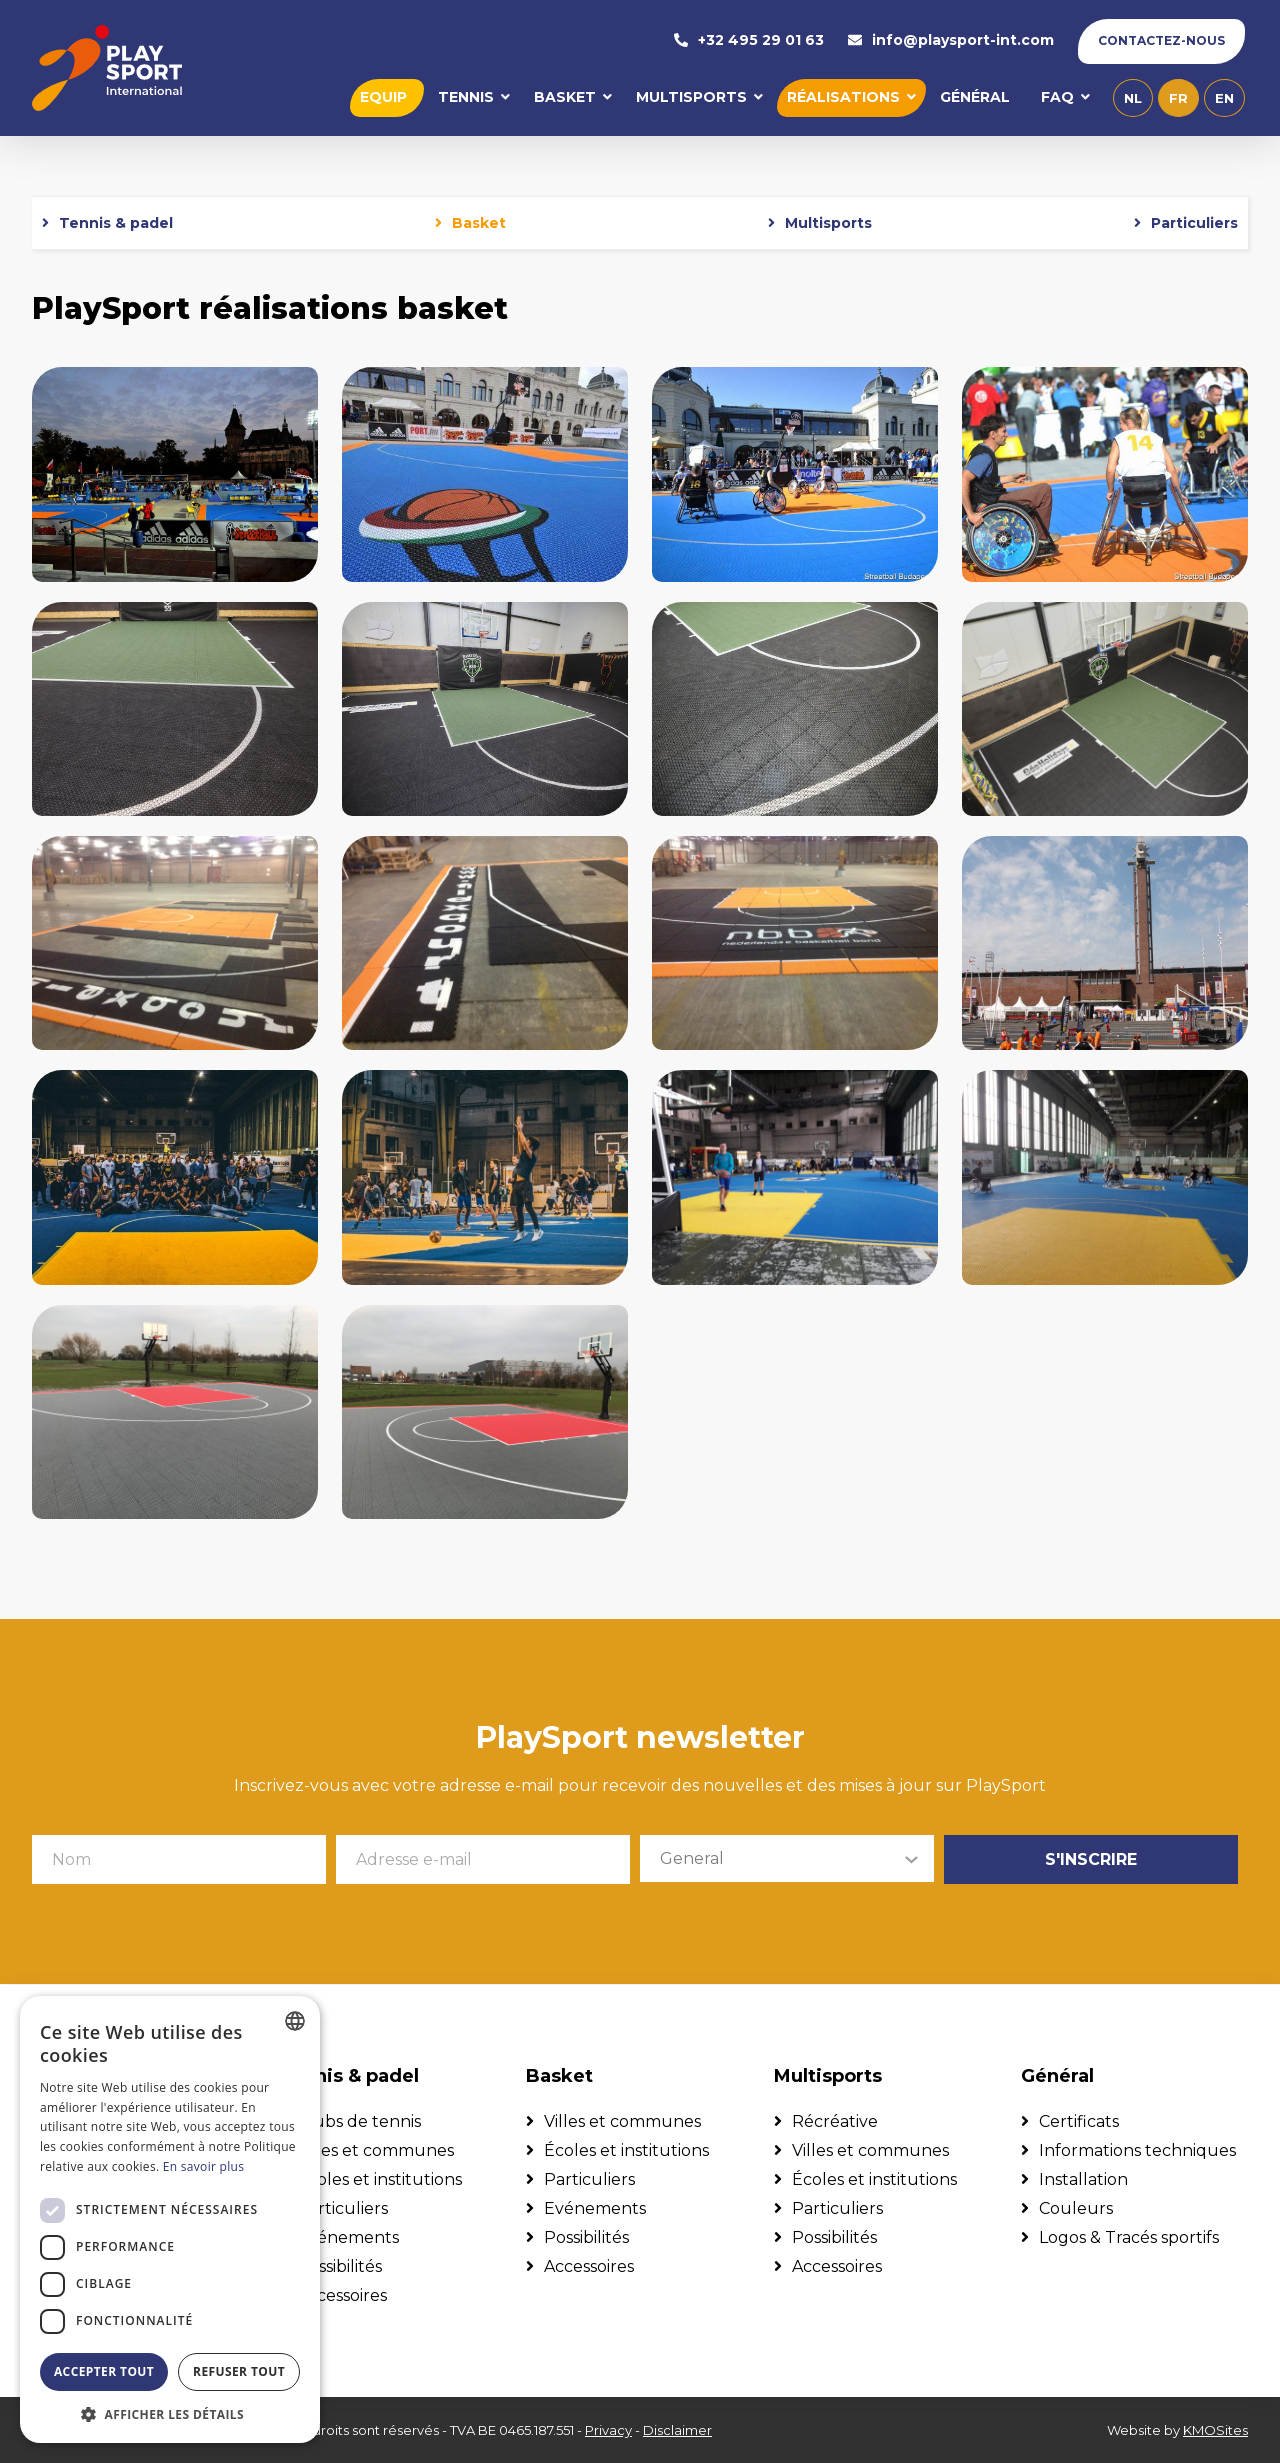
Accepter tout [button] (104, 2371)
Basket (565, 98)
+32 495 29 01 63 (749, 41)
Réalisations (843, 98)
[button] (170, 2413)
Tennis (466, 98)
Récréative (835, 2121)
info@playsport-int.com (951, 41)
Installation (1083, 2179)
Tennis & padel (116, 225)
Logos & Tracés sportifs (1129, 2237)
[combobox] (295, 2021)
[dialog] (170, 2219)
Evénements (348, 2237)
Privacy (608, 2430)
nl (1133, 99)
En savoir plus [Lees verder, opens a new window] (203, 2166)
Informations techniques (1137, 2150)
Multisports (691, 98)
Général (975, 98)
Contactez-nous (1161, 41)
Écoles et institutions (379, 2179)
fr (1178, 99)
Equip (383, 98)
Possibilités (339, 2266)
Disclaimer (677, 2430)
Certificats (1079, 2121)
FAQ (1057, 98)
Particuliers (1194, 225)
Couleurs (1076, 2208)
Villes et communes (375, 2150)
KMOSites (1215, 2430)
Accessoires (342, 2295)
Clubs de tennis (359, 2121)
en (1224, 99)
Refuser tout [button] (239, 2371)
